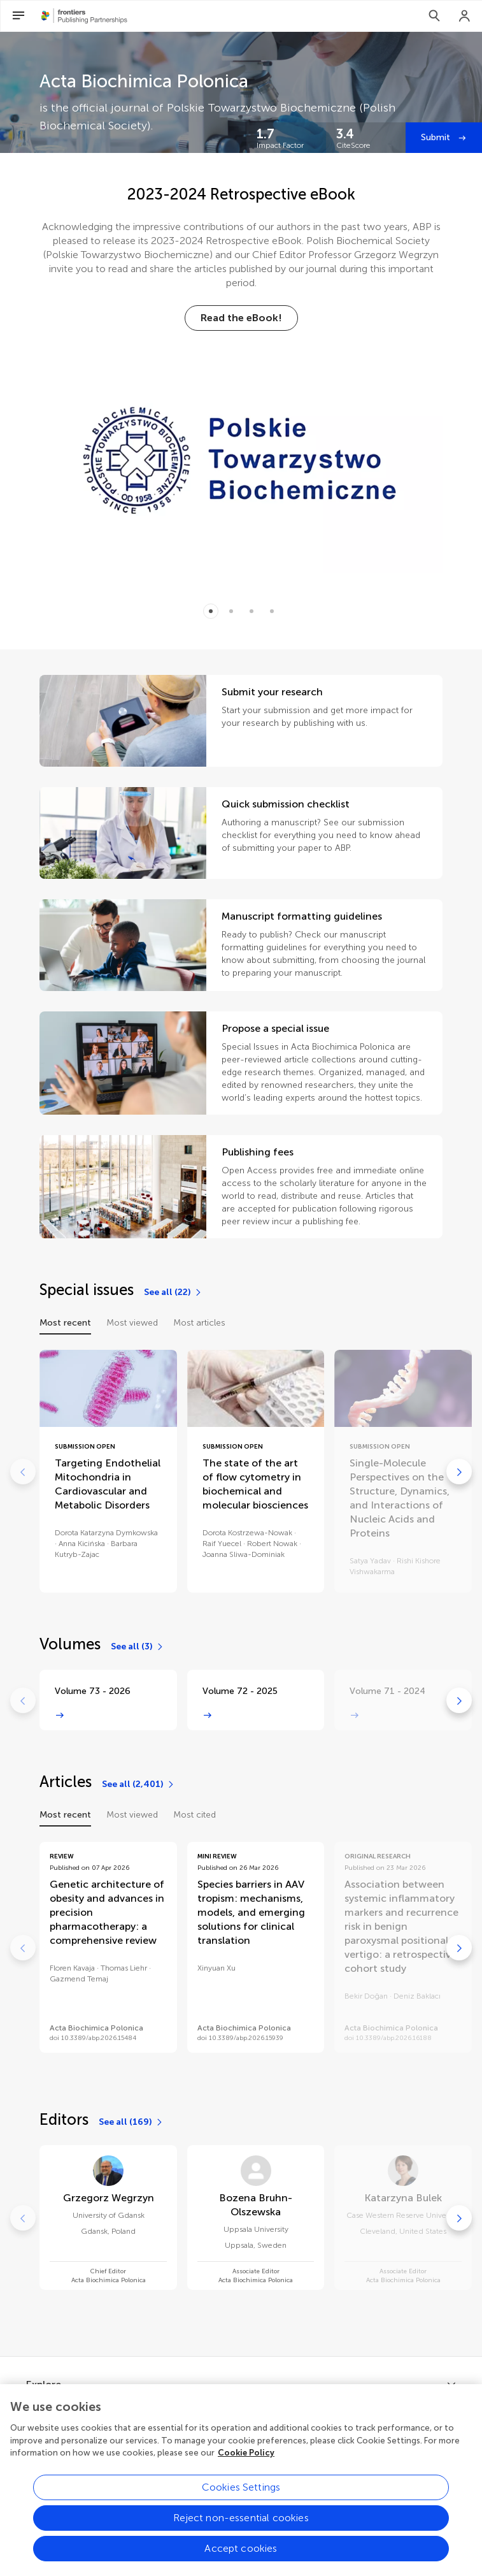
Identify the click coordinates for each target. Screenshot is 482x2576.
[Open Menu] (18, 16)
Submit (437, 137)
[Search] (434, 16)
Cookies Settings (241, 2502)
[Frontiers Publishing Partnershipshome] (84, 16)
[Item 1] (231, 611)
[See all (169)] (131, 2122)
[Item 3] (272, 611)
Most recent (65, 1322)
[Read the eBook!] (241, 318)
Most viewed (132, 1322)
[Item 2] (251, 611)
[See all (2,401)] (138, 1784)
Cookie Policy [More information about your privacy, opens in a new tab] (246, 2468)
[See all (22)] (173, 1292)
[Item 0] (210, 611)
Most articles (199, 1322)
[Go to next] (459, 1471)
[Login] (464, 16)
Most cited (194, 1814)
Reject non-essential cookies (240, 2532)
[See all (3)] (137, 1646)
